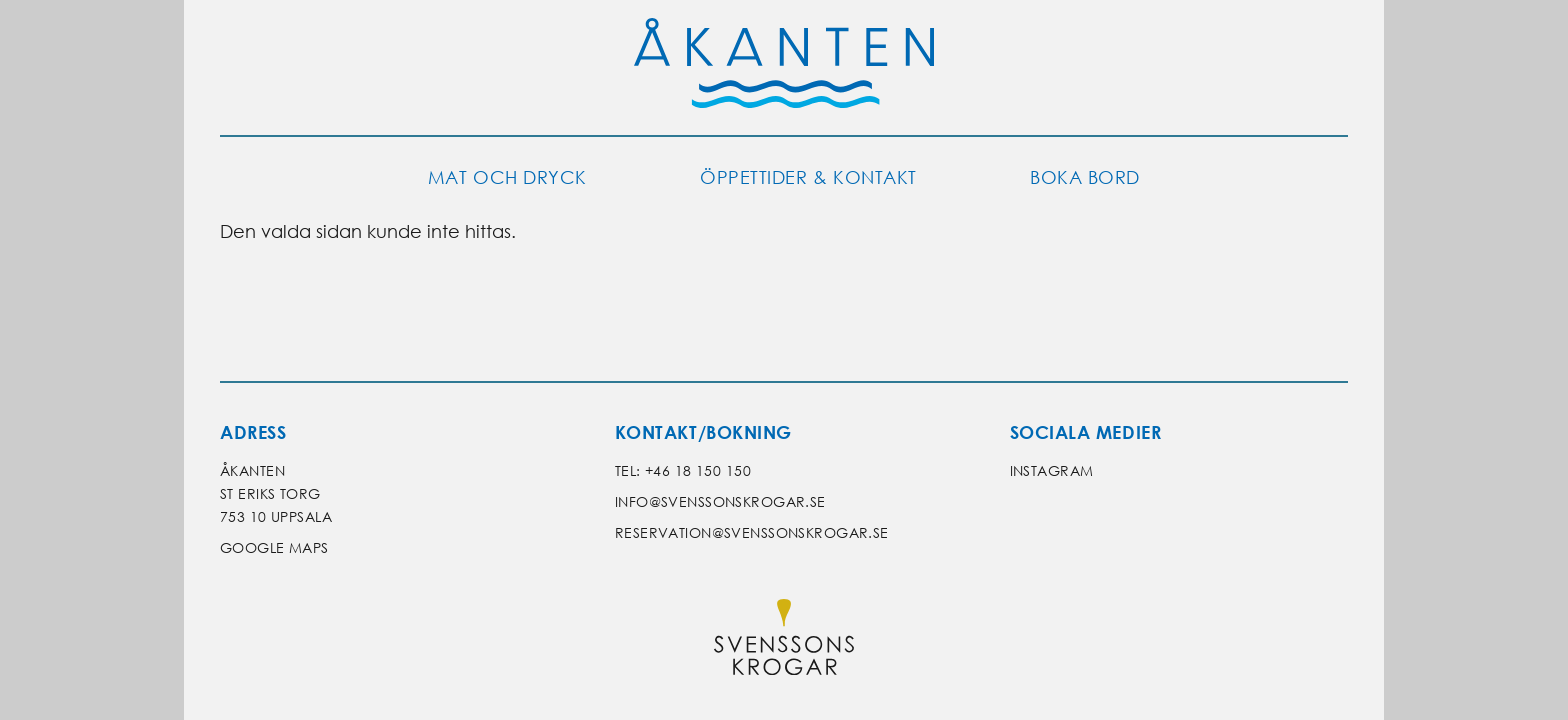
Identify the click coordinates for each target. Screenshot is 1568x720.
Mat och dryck (507, 177)
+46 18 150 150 (698, 470)
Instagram (1052, 470)
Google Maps (274, 547)
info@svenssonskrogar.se (720, 501)
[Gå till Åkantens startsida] (784, 67)
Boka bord (1085, 177)
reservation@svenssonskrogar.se (752, 532)
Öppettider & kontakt (808, 177)
